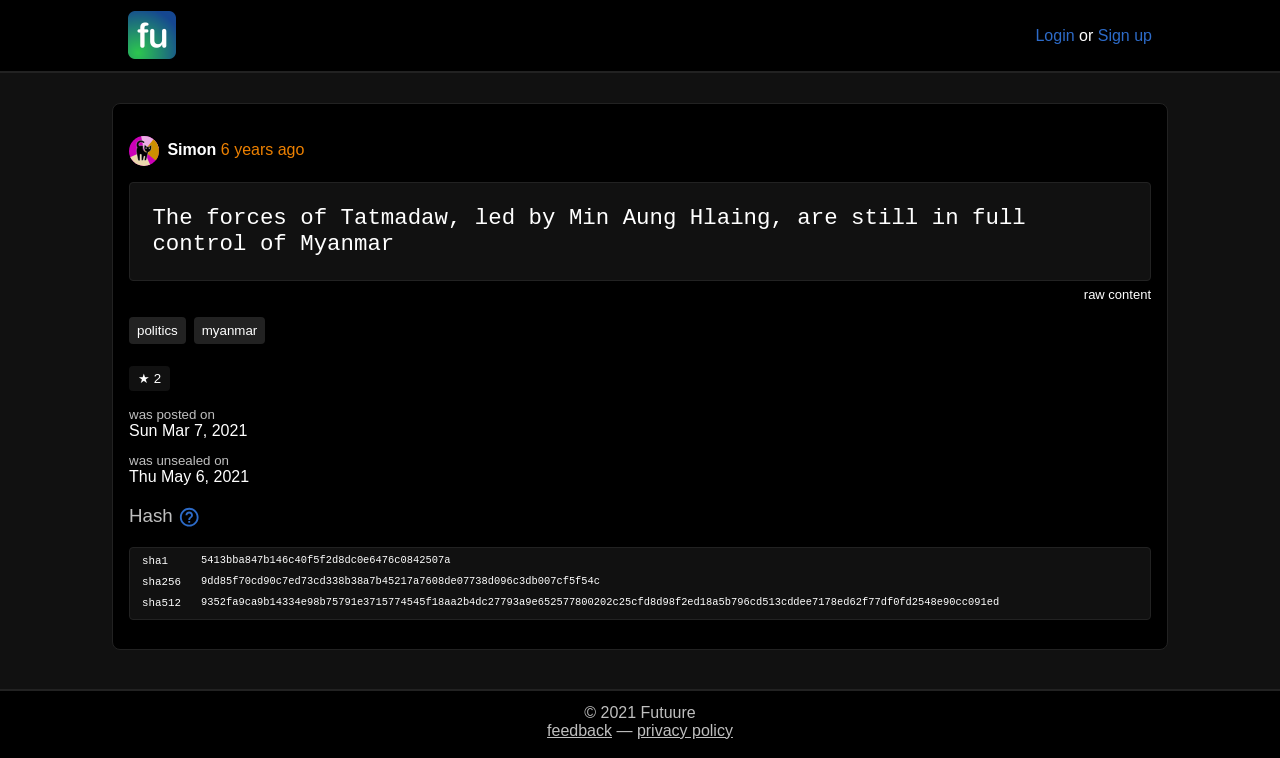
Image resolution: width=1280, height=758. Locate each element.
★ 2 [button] (149, 388)
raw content (1117, 304)
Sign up (1125, 35)
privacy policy (685, 730)
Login (1054, 35)
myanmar (230, 340)
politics (157, 340)
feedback (579, 730)
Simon (175, 149)
